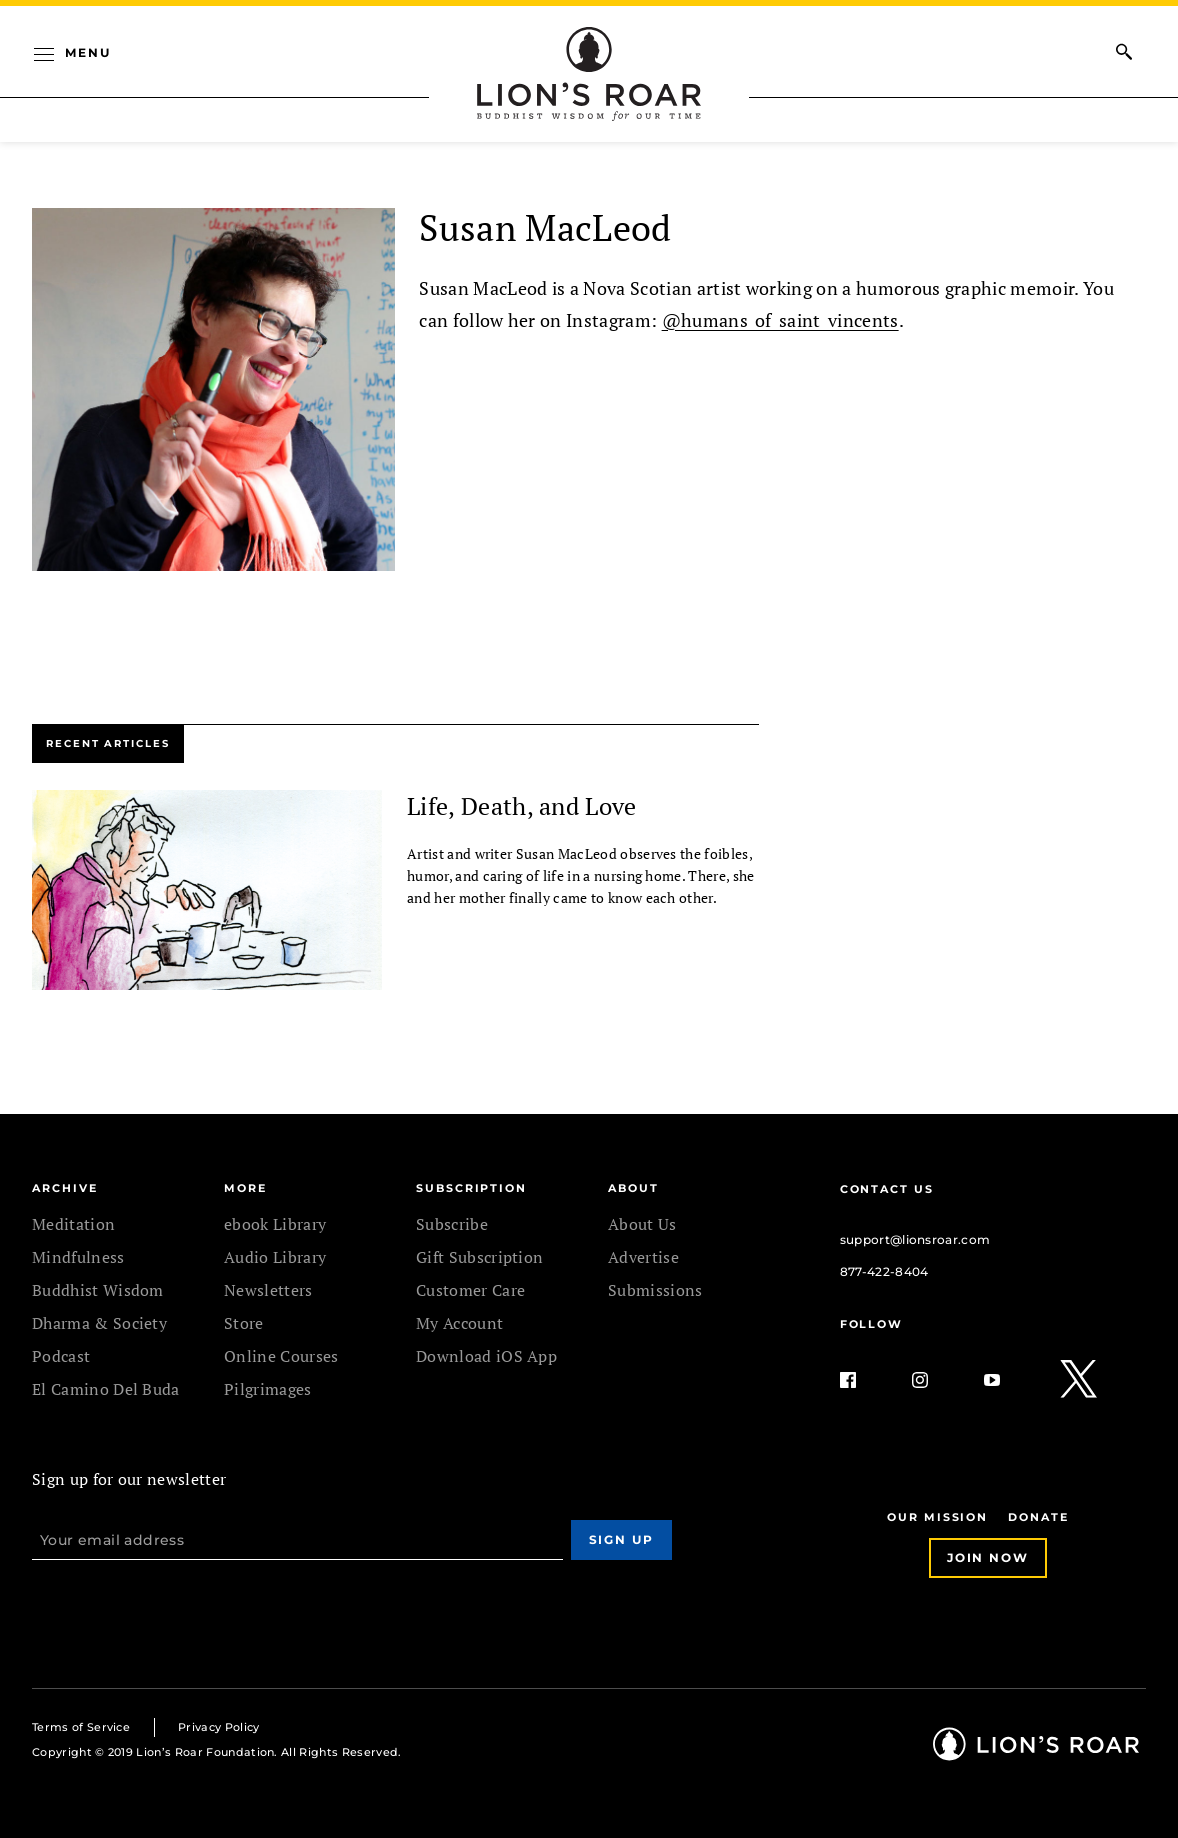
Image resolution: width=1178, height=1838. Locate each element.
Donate (1038, 1517)
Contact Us (887, 1189)
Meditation (73, 1224)
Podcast (61, 1356)
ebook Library (275, 1224)
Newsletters (268, 1290)
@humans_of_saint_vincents (780, 320)
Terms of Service (81, 1727)
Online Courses (281, 1356)
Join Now (988, 1557)
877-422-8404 (884, 1271)
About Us (642, 1224)
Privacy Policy (218, 1727)
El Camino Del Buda (106, 1389)
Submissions (655, 1290)
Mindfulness (78, 1257)
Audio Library (275, 1257)
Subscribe (452, 1224)
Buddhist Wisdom (98, 1290)
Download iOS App (486, 1356)
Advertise (643, 1257)
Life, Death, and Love (522, 806)
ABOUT (633, 1188)
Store (244, 1323)
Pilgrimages (268, 1389)
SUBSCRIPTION (471, 1188)
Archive (64, 1188)
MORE (245, 1188)
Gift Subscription (479, 1257)
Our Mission (937, 1517)
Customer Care (470, 1290)
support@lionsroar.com (915, 1239)
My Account (459, 1323)
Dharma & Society (99, 1323)
